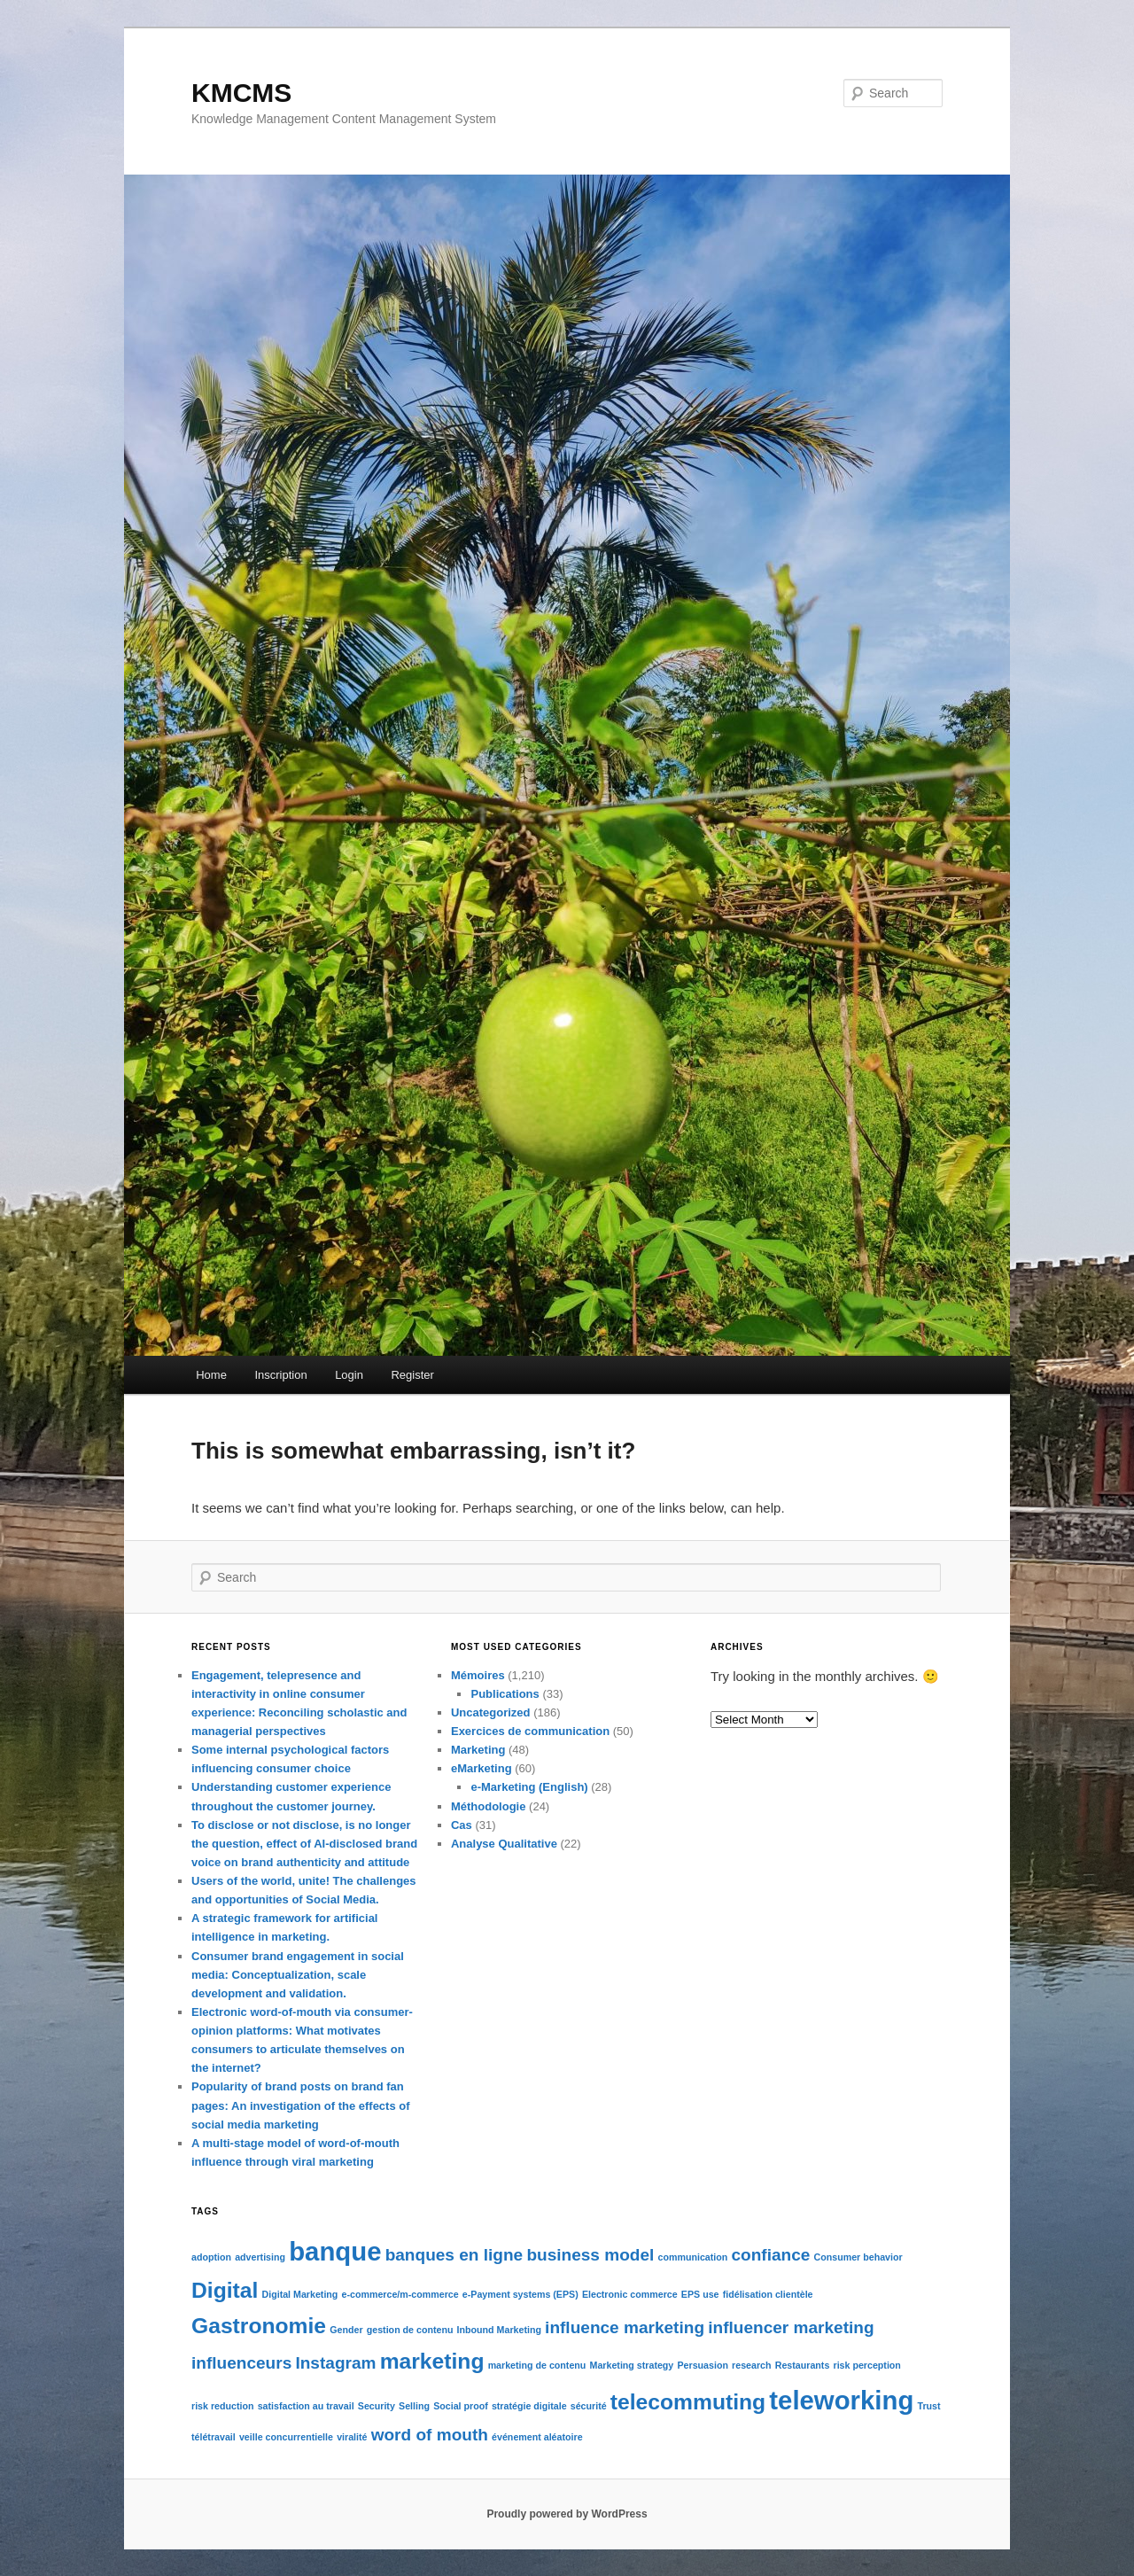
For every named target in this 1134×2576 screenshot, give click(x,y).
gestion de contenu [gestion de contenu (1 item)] (410, 2329)
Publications (504, 1693)
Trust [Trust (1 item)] (928, 2406)
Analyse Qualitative (504, 1843)
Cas (461, 1825)
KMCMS (241, 92)
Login (349, 1374)
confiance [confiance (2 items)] (770, 2254)
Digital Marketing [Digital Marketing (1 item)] (300, 2294)
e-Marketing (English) (528, 1787)
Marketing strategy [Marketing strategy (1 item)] (632, 2365)
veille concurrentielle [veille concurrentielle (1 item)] (286, 2437)
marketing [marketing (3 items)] (432, 2361)
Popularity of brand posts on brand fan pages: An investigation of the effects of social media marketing (300, 2105)
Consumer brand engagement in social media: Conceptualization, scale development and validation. (297, 1975)
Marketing (478, 1749)
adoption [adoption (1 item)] (211, 2257)
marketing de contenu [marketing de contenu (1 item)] (537, 2365)
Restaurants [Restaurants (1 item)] (802, 2365)
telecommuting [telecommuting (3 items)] (687, 2402)
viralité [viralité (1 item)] (352, 2437)
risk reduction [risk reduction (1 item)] (222, 2406)
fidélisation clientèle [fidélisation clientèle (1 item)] (768, 2294)
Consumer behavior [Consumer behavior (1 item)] (858, 2257)
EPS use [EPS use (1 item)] (700, 2294)
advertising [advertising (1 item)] (260, 2257)
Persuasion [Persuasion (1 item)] (702, 2365)
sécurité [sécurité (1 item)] (589, 2406)
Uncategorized (491, 1712)
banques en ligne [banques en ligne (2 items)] (454, 2254)
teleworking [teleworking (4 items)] (841, 2400)
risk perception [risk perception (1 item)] (866, 2365)
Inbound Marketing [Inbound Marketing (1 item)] (499, 2329)
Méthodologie (488, 1806)
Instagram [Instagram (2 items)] (335, 2363)
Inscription (280, 1374)
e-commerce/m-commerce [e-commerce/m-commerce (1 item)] (400, 2294)
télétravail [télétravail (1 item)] (213, 2437)
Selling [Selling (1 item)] (414, 2406)
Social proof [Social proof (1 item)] (460, 2406)
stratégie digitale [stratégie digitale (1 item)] (529, 2406)
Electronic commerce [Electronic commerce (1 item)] (630, 2294)
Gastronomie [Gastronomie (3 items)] (258, 2326)
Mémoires (478, 1675)
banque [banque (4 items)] (335, 2251)
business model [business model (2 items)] (590, 2254)
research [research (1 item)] (751, 2365)
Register (412, 1374)
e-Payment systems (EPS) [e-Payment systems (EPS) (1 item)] (520, 2294)
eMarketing (481, 1768)
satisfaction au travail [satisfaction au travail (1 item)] (306, 2406)
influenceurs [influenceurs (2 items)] (241, 2363)
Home (211, 1374)
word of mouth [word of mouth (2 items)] (429, 2434)
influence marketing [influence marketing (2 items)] (624, 2327)
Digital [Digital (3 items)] (224, 2290)
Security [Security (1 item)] (376, 2406)
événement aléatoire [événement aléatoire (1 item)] (537, 2437)
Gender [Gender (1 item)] (346, 2329)
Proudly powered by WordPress (566, 2514)
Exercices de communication (530, 1731)
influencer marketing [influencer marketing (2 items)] (791, 2327)
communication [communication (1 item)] (693, 2257)
